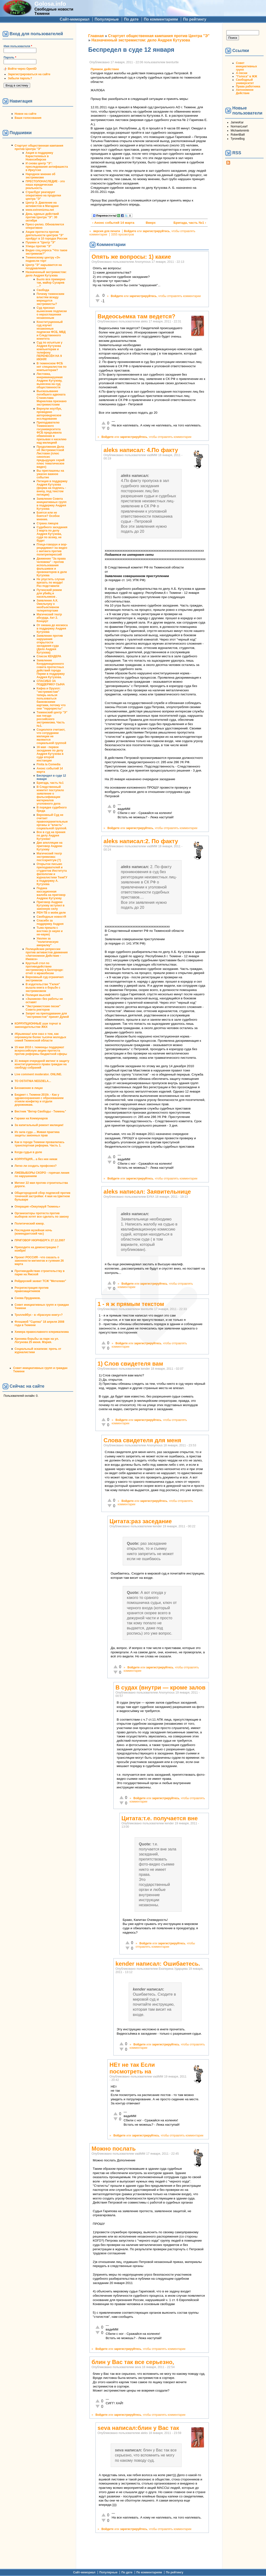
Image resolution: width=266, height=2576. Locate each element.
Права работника (248, 86)
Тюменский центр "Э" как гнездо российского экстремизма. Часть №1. (52, 719)
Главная (96, 36)
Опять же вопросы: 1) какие (131, 256)
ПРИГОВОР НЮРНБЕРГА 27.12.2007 (40, 1240)
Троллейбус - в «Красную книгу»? (39, 1315)
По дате (131, 19)
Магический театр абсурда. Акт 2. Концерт (49, 618)
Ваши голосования (28, 118)
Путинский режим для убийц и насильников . (49, 593)
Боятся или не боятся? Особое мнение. (48, 516)
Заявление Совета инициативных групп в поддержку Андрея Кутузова (51, 503)
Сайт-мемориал (74, 19)
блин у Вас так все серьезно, (133, 2362)
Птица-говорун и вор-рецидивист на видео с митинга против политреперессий (52, 549)
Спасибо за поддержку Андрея (50, 922)
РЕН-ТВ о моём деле (51, 912)
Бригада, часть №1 (50, 782)
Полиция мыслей (38, 995)
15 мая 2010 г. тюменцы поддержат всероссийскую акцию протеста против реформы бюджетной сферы (41, 1051)
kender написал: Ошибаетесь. (158, 1963)
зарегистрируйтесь (156, 231)
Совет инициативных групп (246, 66)
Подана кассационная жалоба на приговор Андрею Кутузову (51, 893)
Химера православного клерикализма (42, 1332)
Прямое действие (105, 69)
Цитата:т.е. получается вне (160, 1818)
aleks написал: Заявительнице (147, 1191)
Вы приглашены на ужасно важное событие (50, 474)
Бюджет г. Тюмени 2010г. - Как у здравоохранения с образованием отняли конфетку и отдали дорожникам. (39, 1099)
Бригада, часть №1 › (189, 222)
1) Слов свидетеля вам (130, 1363)
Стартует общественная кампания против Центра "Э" (39, 147)
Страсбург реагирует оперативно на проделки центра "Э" (43, 195)
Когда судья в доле (28, 1152)
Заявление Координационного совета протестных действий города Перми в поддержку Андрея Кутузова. (51, 669)
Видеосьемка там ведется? (136, 316)
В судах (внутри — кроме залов (160, 1687)
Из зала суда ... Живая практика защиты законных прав (37, 1133)
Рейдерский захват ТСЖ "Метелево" (40, 1281)
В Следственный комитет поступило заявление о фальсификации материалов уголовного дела (50, 795)
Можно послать (114, 2148)
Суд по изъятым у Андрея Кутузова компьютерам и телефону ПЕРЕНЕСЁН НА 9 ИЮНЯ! (49, 351)
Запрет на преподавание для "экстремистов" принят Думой (47, 1015)
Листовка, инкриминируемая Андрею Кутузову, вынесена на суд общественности (50, 380)
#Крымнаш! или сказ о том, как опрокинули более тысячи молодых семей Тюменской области (40, 1037)
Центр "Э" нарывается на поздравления (44, 266)
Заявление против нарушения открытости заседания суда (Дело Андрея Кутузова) (50, 644)
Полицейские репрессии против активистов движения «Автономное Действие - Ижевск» (47, 954)
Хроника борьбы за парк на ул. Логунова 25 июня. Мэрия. (37, 1340)
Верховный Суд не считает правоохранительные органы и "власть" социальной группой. (52, 821)
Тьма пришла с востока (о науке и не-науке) (50, 931)
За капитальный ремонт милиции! (39, 1125)
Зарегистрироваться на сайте (29, 74)
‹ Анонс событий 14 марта (113, 222)
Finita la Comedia (48, 764)
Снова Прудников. (28, 1298)
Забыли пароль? (20, 78)
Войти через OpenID (22, 68)
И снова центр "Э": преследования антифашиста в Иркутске (47, 167)
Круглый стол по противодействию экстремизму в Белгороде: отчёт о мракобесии (44, 968)
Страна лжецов (47, 523)
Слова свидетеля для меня (142, 1440)
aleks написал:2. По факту (141, 841)
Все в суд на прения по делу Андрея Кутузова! (51, 835)
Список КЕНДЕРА (49, 656)
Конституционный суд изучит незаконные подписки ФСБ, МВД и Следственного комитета (51, 330)
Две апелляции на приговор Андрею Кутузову (49, 846)
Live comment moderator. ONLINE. (38, 1074)
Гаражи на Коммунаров (31, 1118)
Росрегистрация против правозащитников (32, 1289)
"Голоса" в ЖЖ (246, 76)
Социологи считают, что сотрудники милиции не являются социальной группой (51, 736)
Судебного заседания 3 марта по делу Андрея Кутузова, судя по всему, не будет (52, 534)
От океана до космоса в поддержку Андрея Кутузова (52, 629)
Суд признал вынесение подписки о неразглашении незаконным (52, 313)
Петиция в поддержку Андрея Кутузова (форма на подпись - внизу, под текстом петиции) (52, 488)
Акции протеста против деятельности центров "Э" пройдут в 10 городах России (46, 235)
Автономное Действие (244, 91)
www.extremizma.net (40, 210)
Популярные (106, 19)
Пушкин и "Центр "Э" (40, 242)
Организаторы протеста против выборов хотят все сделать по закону (42, 1215)
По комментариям (161, 19)
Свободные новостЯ (51, 916)
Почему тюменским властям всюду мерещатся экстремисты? (50, 299)
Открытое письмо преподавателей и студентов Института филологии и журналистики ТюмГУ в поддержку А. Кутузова (52, 874)
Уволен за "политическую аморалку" (47, 942)
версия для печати (106, 231)
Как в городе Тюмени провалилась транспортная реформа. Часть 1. (39, 1143)
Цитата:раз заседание (141, 1521)
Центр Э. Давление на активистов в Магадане (42, 204)
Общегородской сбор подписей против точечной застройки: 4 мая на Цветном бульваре (42, 1196)
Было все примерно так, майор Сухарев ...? (51, 283)
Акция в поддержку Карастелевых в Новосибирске (39, 156)
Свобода (43, 290)
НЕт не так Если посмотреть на (132, 2068)
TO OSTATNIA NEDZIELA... (33, 1081)
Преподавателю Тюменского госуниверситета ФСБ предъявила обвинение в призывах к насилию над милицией (51, 432)
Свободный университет (245, 81)
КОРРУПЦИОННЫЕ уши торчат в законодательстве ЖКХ (38, 1025)
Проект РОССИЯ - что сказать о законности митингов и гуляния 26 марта (39, 1261)
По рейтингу (194, 19)
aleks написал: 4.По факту (141, 450)
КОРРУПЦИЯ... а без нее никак (36, 1159)
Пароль (10, 57)
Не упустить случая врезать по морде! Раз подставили (51, 583)
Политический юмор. (29, 1223)
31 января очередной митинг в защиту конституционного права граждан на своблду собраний (42, 1064)
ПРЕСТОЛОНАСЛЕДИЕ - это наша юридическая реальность (45, 185)
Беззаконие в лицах (29, 1088)
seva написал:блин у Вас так (138, 2428)
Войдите (130, 231)
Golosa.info (50, 3)
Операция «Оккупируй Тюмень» (37, 1206)
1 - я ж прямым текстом (131, 1304)
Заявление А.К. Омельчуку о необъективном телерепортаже (48, 605)
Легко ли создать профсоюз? (36, 1166)
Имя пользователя (18, 46)
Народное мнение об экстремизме (40, 175)
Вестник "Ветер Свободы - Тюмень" (40, 1111)
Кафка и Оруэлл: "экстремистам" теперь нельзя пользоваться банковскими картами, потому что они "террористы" (51, 698)
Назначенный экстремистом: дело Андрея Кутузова (46, 273)
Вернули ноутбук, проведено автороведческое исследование (49, 413)
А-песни (241, 73)
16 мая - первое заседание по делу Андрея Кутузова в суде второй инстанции (50, 753)
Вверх (148, 222)
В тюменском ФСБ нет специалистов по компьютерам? (51, 367)
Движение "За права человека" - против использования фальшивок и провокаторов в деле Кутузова (52, 567)
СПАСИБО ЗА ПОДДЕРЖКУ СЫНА (51, 682)
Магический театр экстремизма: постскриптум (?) (49, 857)
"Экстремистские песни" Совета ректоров (43, 1008)
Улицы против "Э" (38, 246)
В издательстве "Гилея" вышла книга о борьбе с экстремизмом (43, 988)
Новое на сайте (25, 113)
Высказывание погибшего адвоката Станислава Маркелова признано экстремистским (51, 397)
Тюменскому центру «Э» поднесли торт (43, 259)
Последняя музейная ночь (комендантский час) (33, 1232)
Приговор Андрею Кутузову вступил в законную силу (50, 905)
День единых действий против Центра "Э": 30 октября (42, 217)
